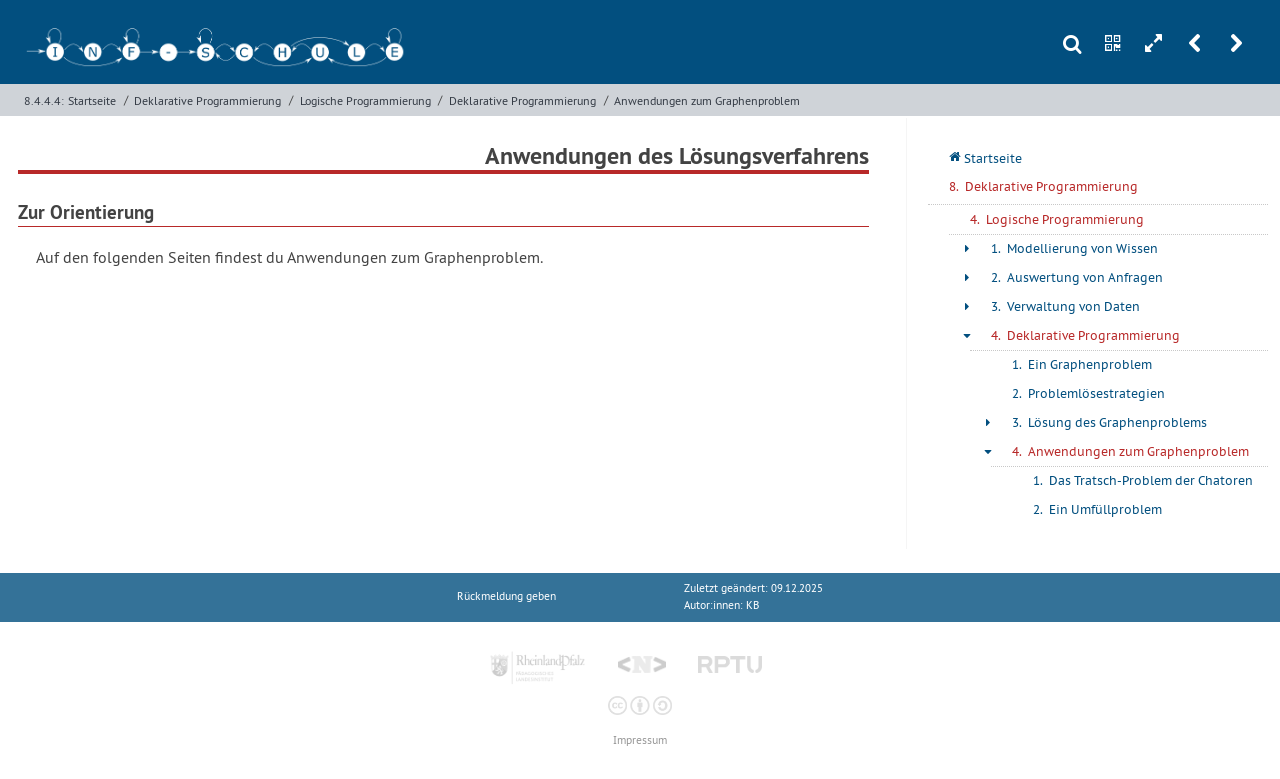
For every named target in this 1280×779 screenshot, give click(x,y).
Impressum (640, 740)
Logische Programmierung (365, 100)
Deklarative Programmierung (207, 100)
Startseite (92, 100)
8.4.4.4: (44, 100)
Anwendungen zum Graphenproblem (707, 100)
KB (752, 605)
